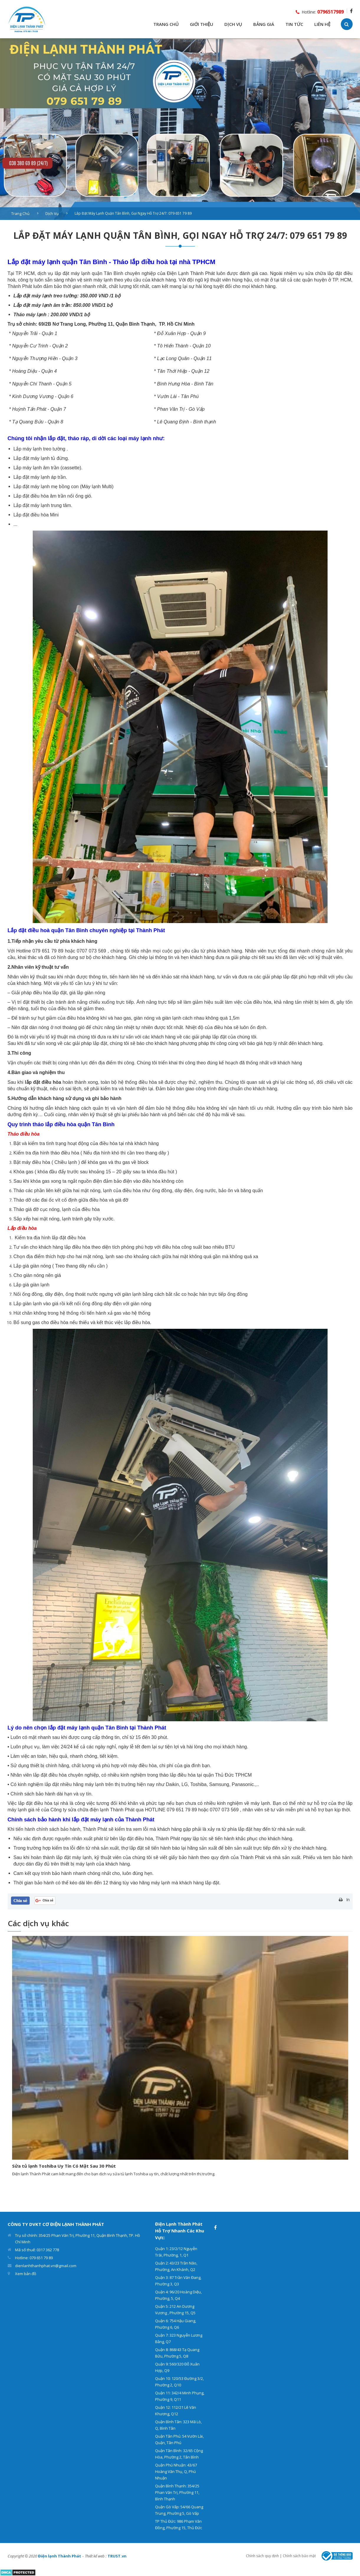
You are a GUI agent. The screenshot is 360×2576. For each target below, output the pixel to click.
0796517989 (330, 12)
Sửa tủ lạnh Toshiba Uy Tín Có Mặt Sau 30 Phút (64, 2166)
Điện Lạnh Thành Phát (191, 273)
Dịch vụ (52, 213)
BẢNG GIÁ (263, 24)
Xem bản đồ (25, 2273)
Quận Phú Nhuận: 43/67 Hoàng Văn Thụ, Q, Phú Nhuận (176, 2471)
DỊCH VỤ (233, 24)
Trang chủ (20, 213)
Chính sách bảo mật (299, 2555)
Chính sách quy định (262, 2555)
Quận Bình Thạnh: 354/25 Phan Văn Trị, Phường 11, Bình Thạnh (177, 2492)
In (348, 1899)
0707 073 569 (91, 950)
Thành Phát (95, 1829)
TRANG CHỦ (166, 24)
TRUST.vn (117, 2556)
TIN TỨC (294, 24)
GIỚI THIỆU (201, 24)
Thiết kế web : (95, 2556)
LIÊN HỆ (322, 24)
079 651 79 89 (47, 950)
